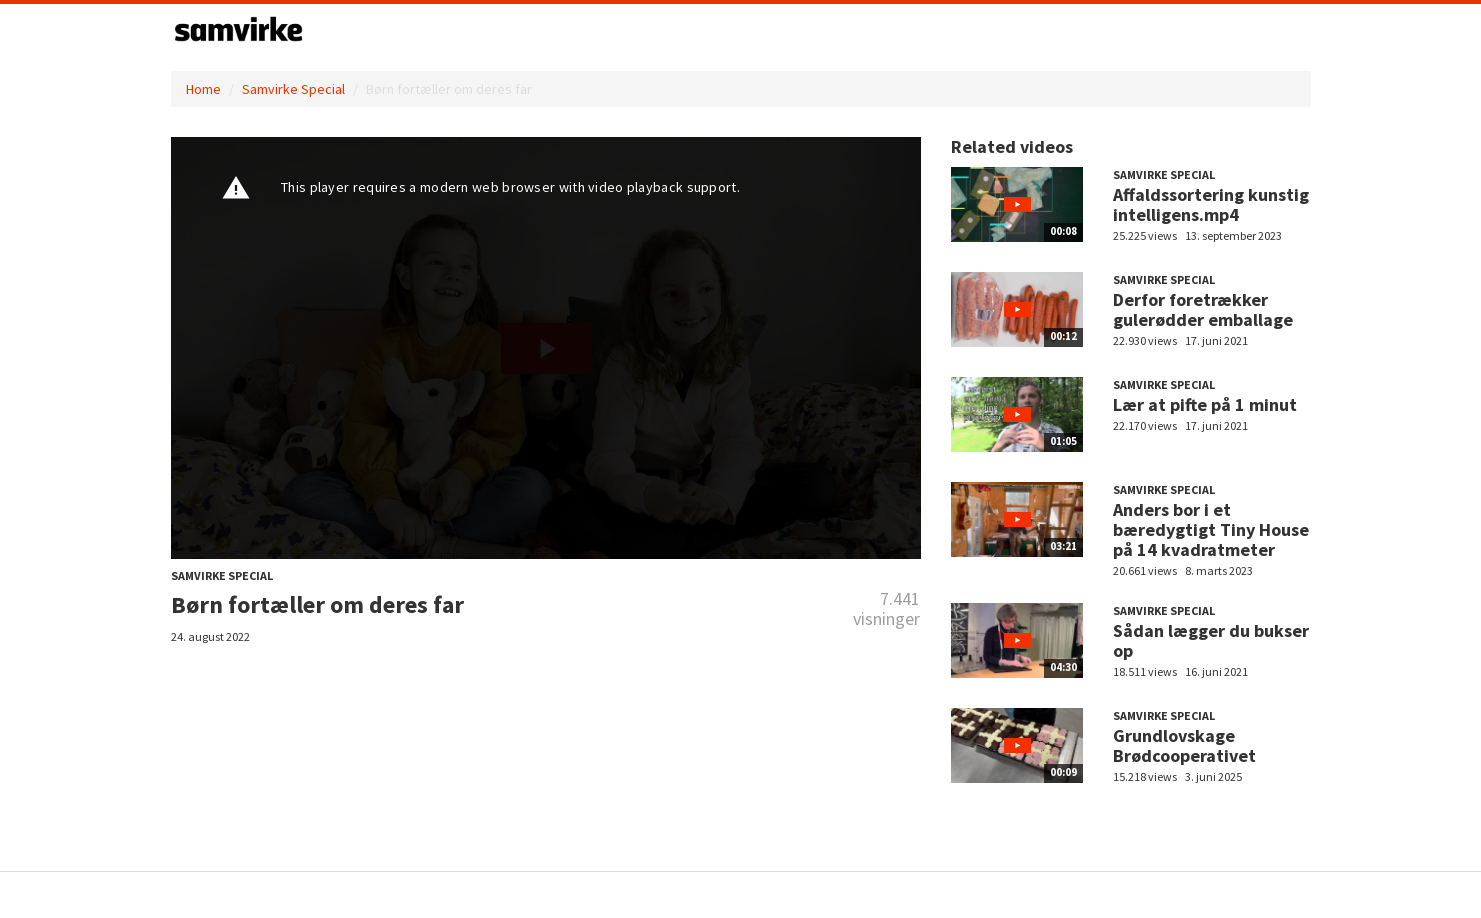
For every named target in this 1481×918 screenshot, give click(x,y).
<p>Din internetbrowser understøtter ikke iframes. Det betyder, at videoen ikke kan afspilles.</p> (546, 348)
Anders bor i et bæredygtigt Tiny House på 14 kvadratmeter (1211, 529)
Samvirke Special (293, 89)
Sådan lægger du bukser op (1211, 640)
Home (203, 89)
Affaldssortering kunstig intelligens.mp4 (1211, 204)
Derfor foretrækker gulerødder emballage (1203, 309)
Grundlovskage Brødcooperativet (1184, 745)
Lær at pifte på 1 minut (1205, 404)
